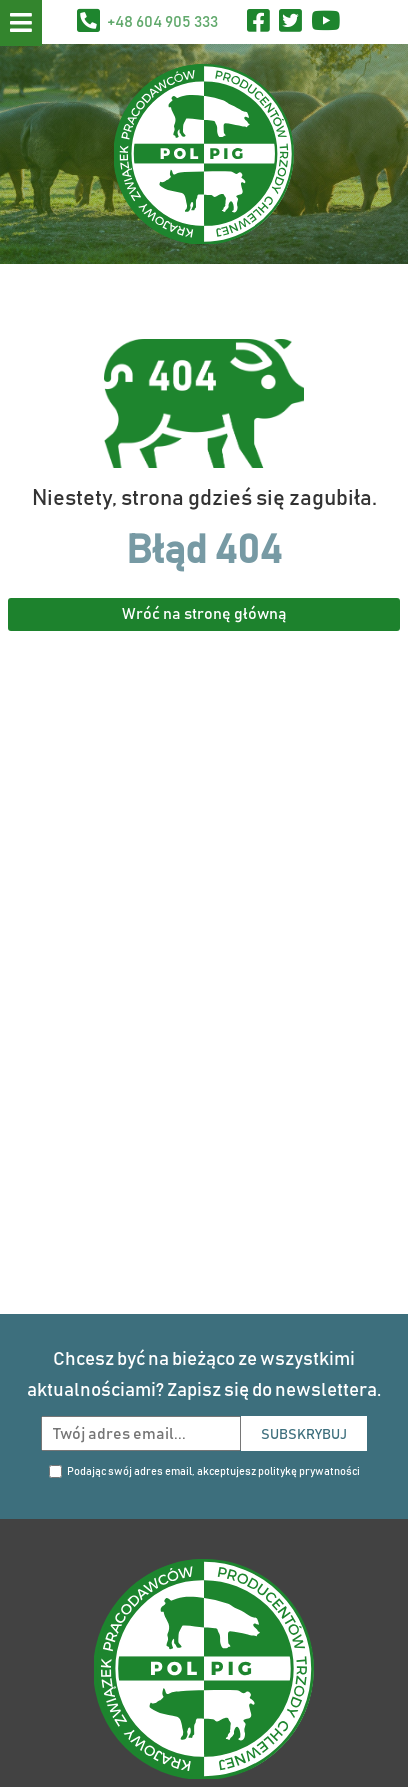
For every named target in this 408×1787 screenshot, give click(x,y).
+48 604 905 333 (162, 22)
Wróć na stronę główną (204, 614)
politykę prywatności (309, 1471)
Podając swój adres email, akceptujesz (213, 1471)
